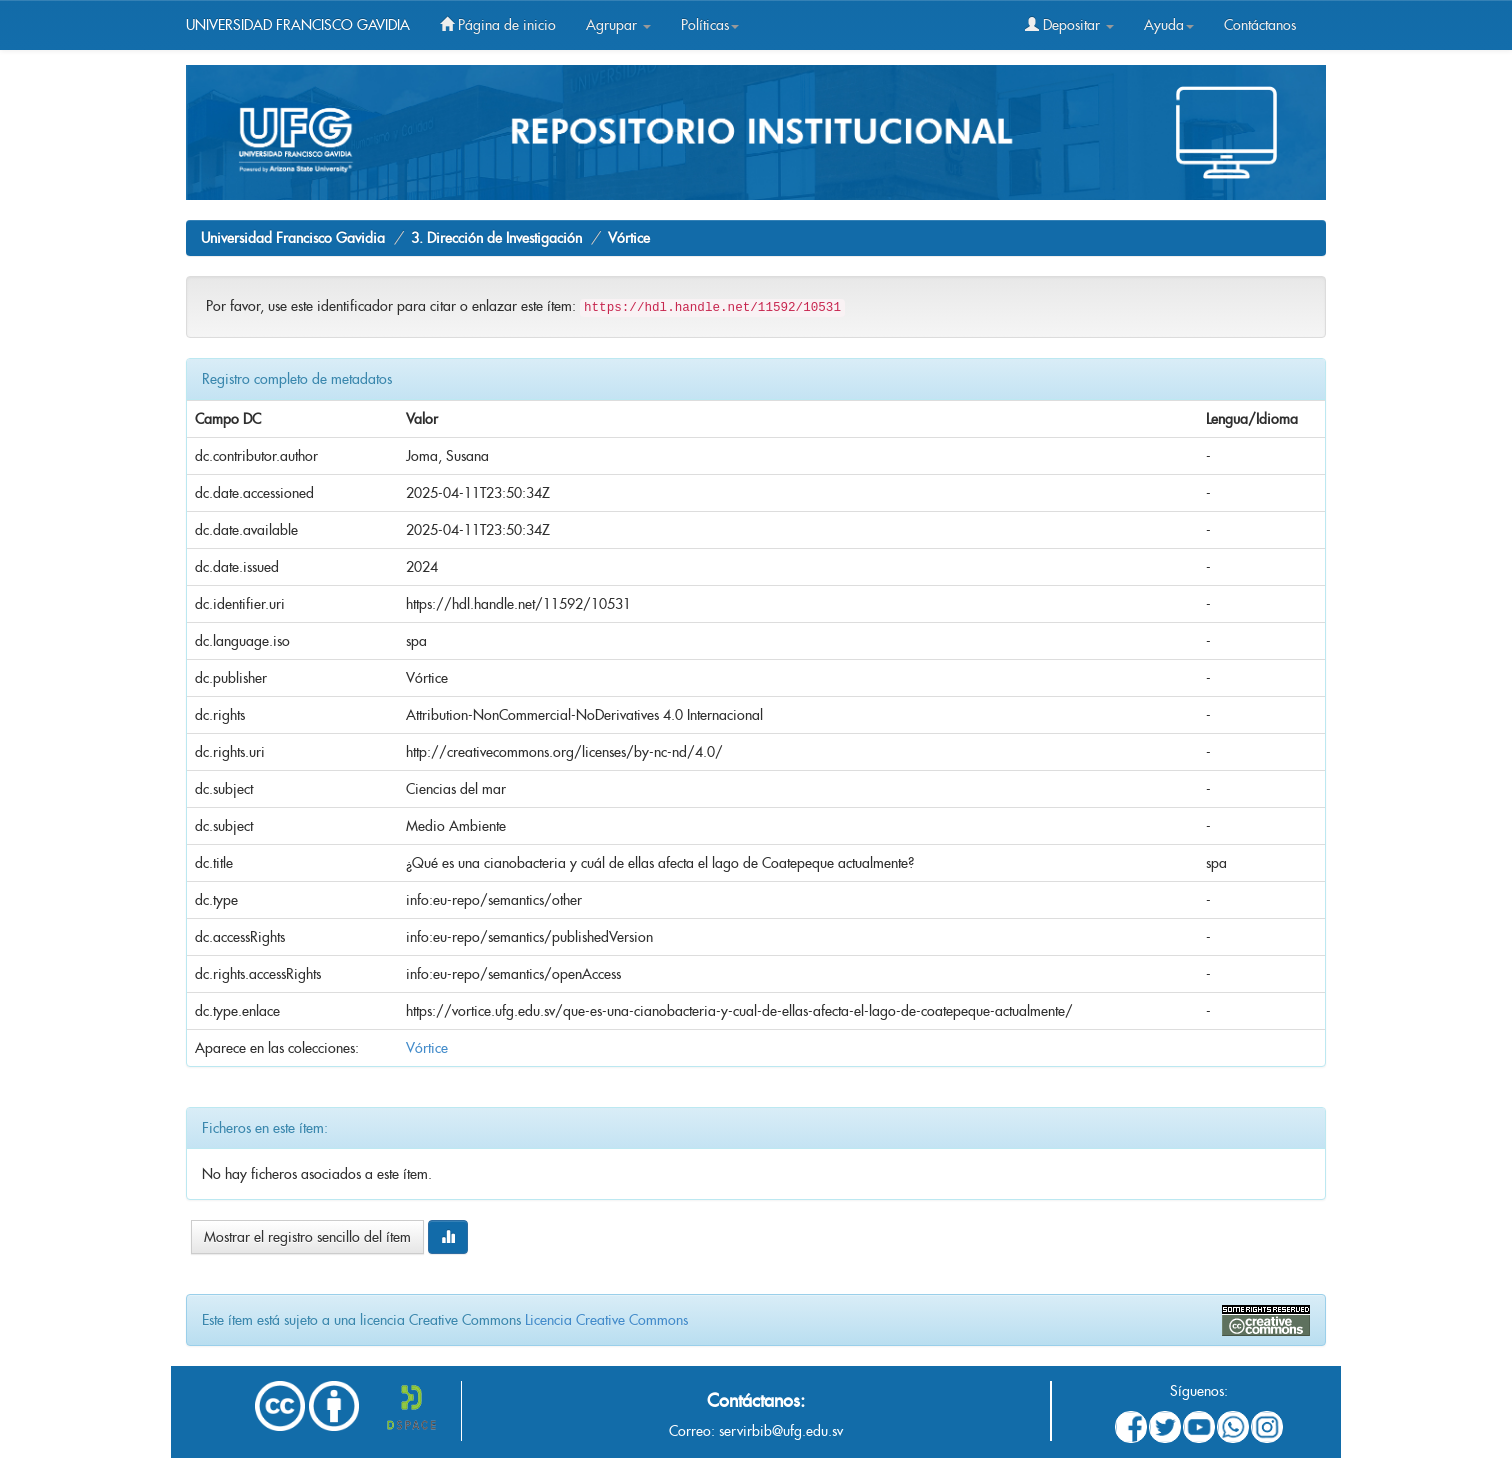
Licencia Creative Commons (606, 1320)
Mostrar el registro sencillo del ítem (307, 1237)
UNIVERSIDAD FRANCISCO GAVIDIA (298, 25)
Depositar (1069, 25)
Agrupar (618, 25)
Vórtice (629, 238)
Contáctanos (1260, 25)
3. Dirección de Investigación (496, 238)
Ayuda (1169, 25)
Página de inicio (498, 25)
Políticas (710, 25)
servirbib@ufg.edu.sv (781, 1431)
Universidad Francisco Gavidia (293, 238)
